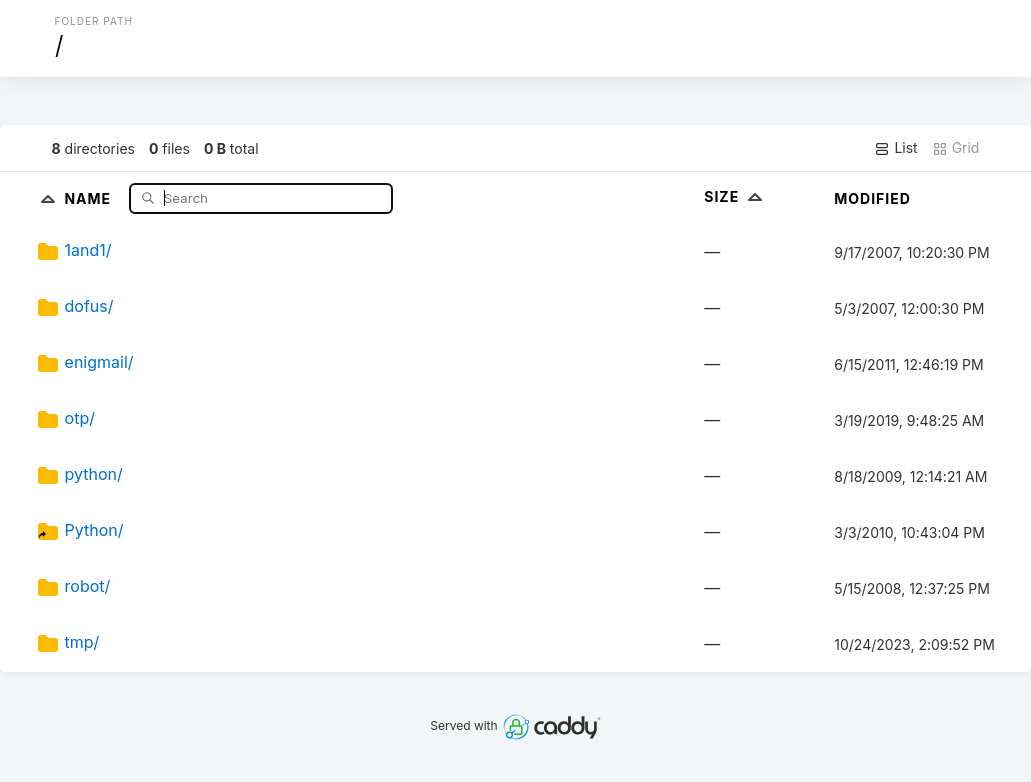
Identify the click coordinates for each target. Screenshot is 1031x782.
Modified (872, 198)
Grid (956, 148)
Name (89, 197)
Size (735, 196)
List (895, 148)
